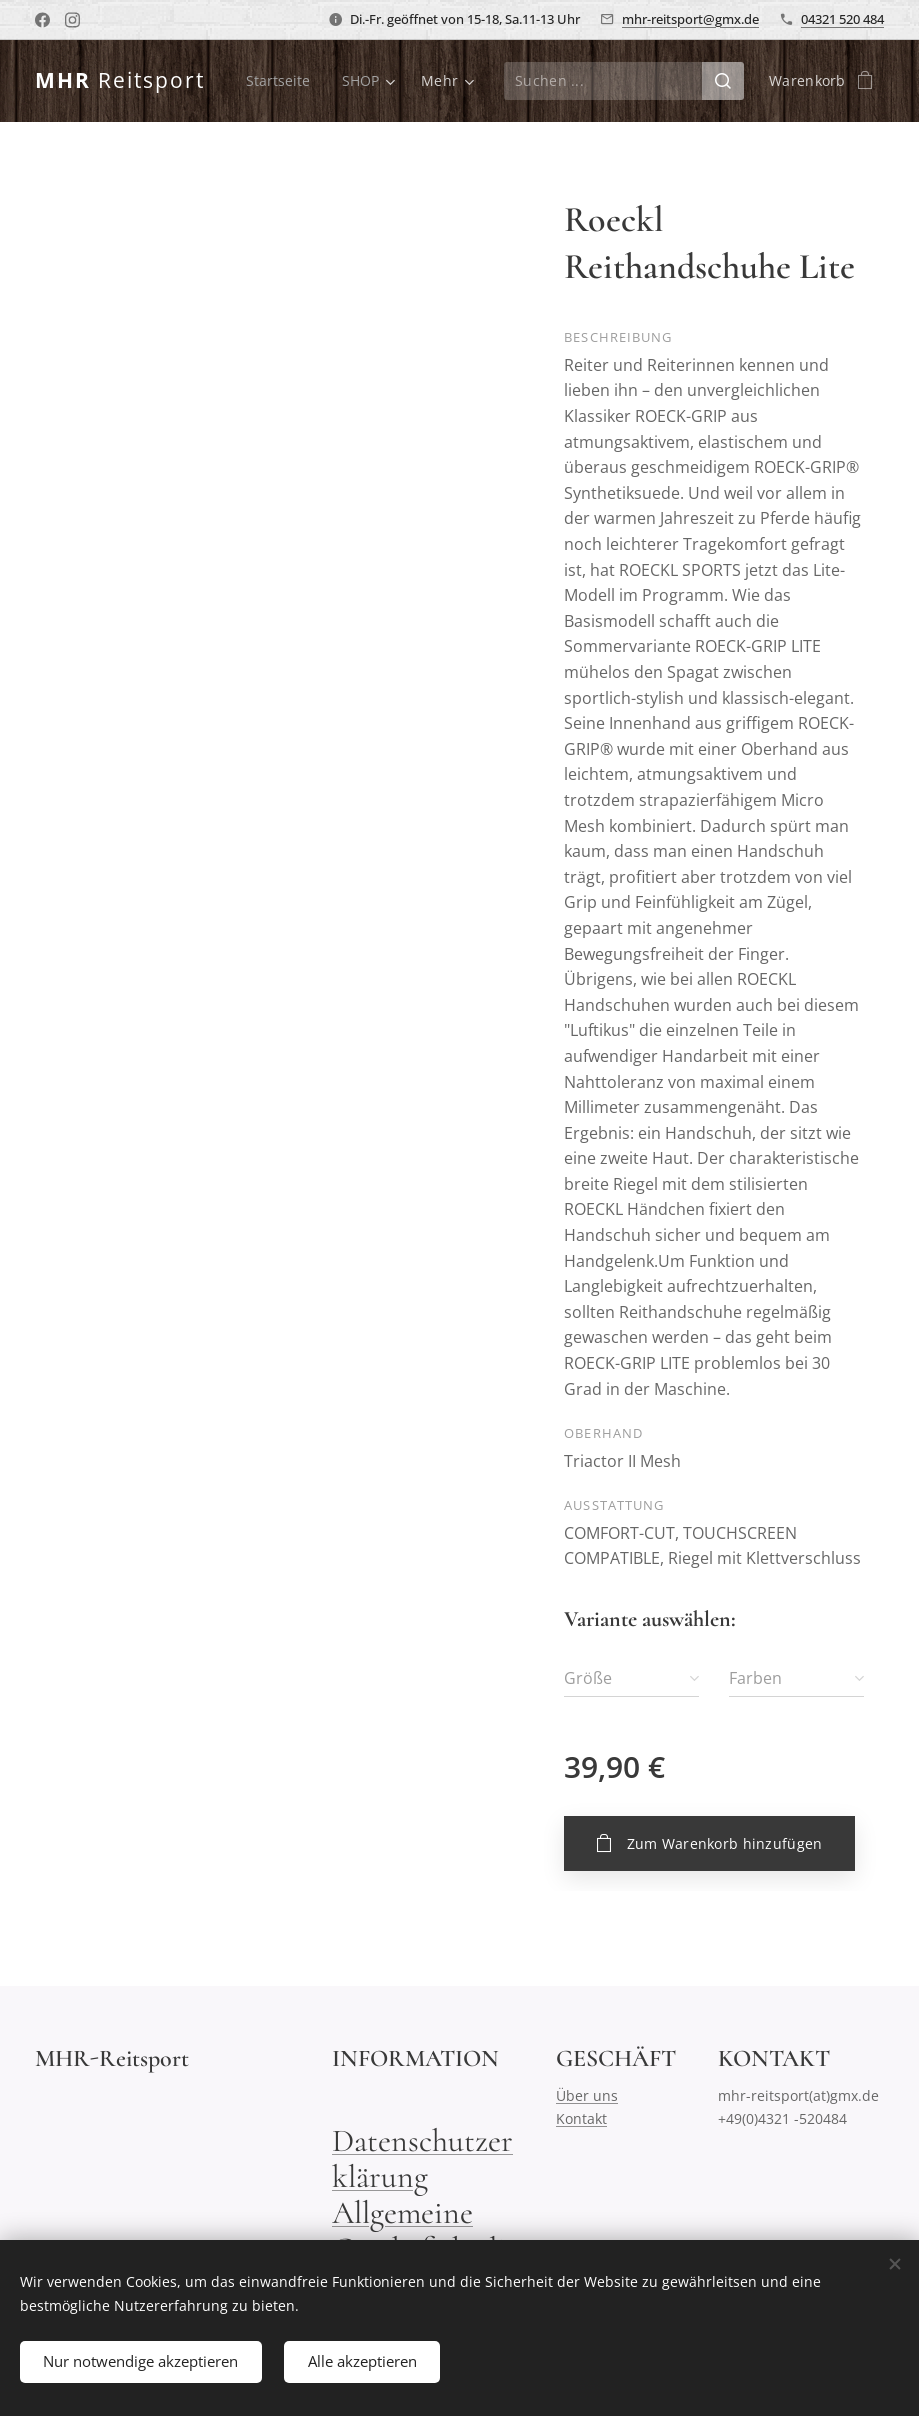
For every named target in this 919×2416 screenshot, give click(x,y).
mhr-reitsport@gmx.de (690, 19)
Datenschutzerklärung (422, 2158)
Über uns (587, 2095)
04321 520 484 (842, 19)
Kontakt (581, 2117)
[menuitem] (361, 81)
